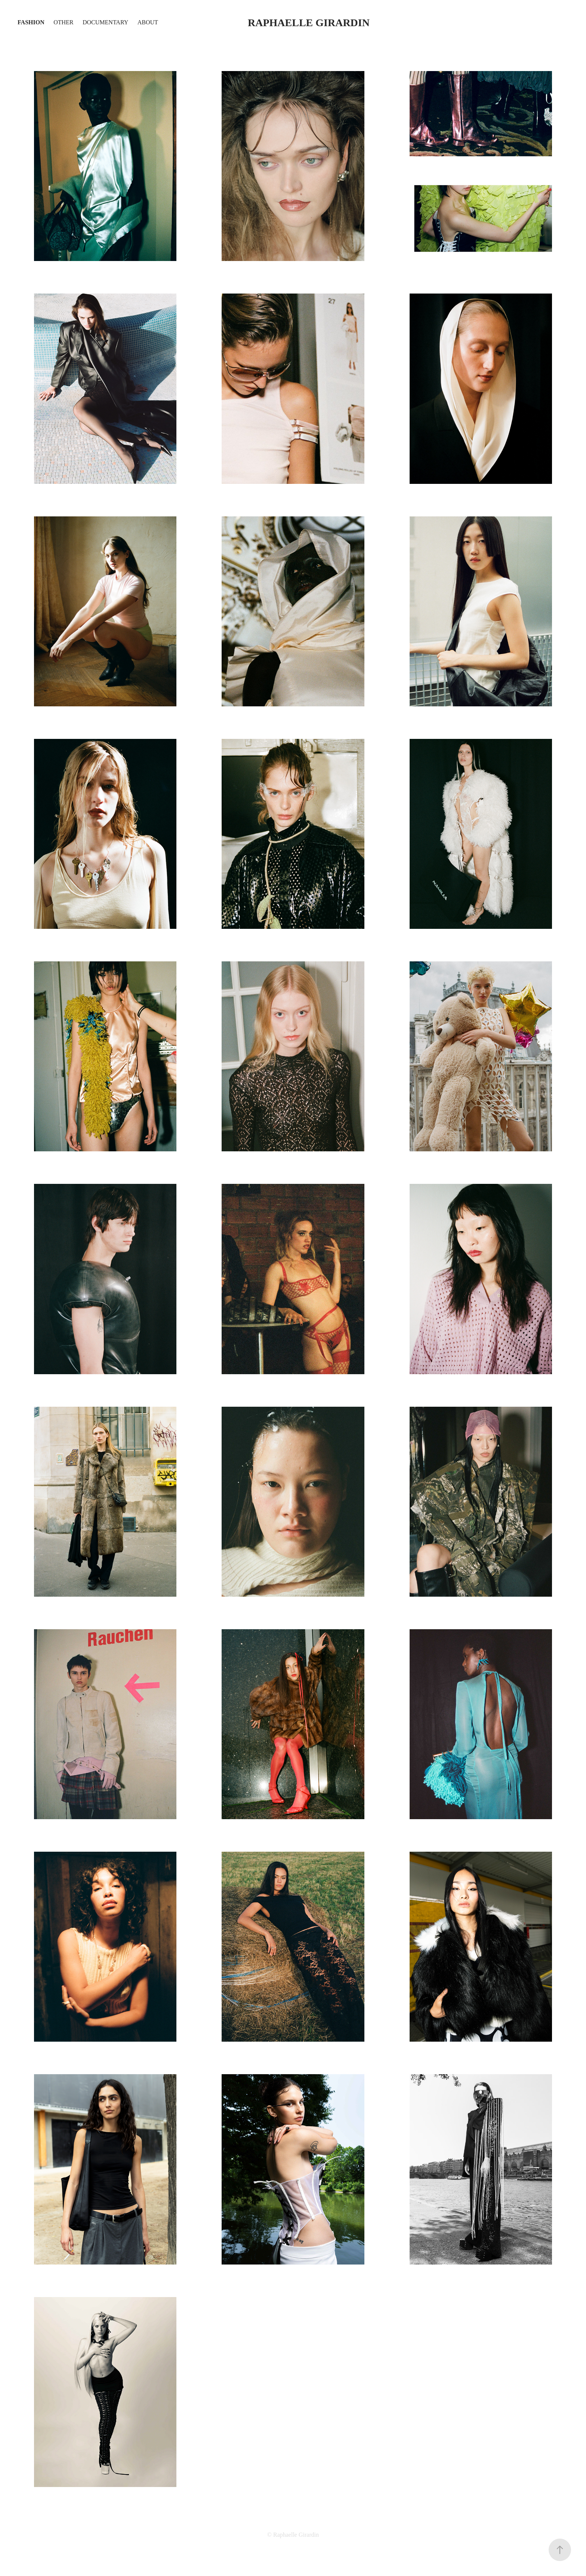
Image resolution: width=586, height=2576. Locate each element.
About (148, 22)
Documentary (105, 22)
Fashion (31, 22)
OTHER (63, 22)
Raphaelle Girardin (309, 22)
